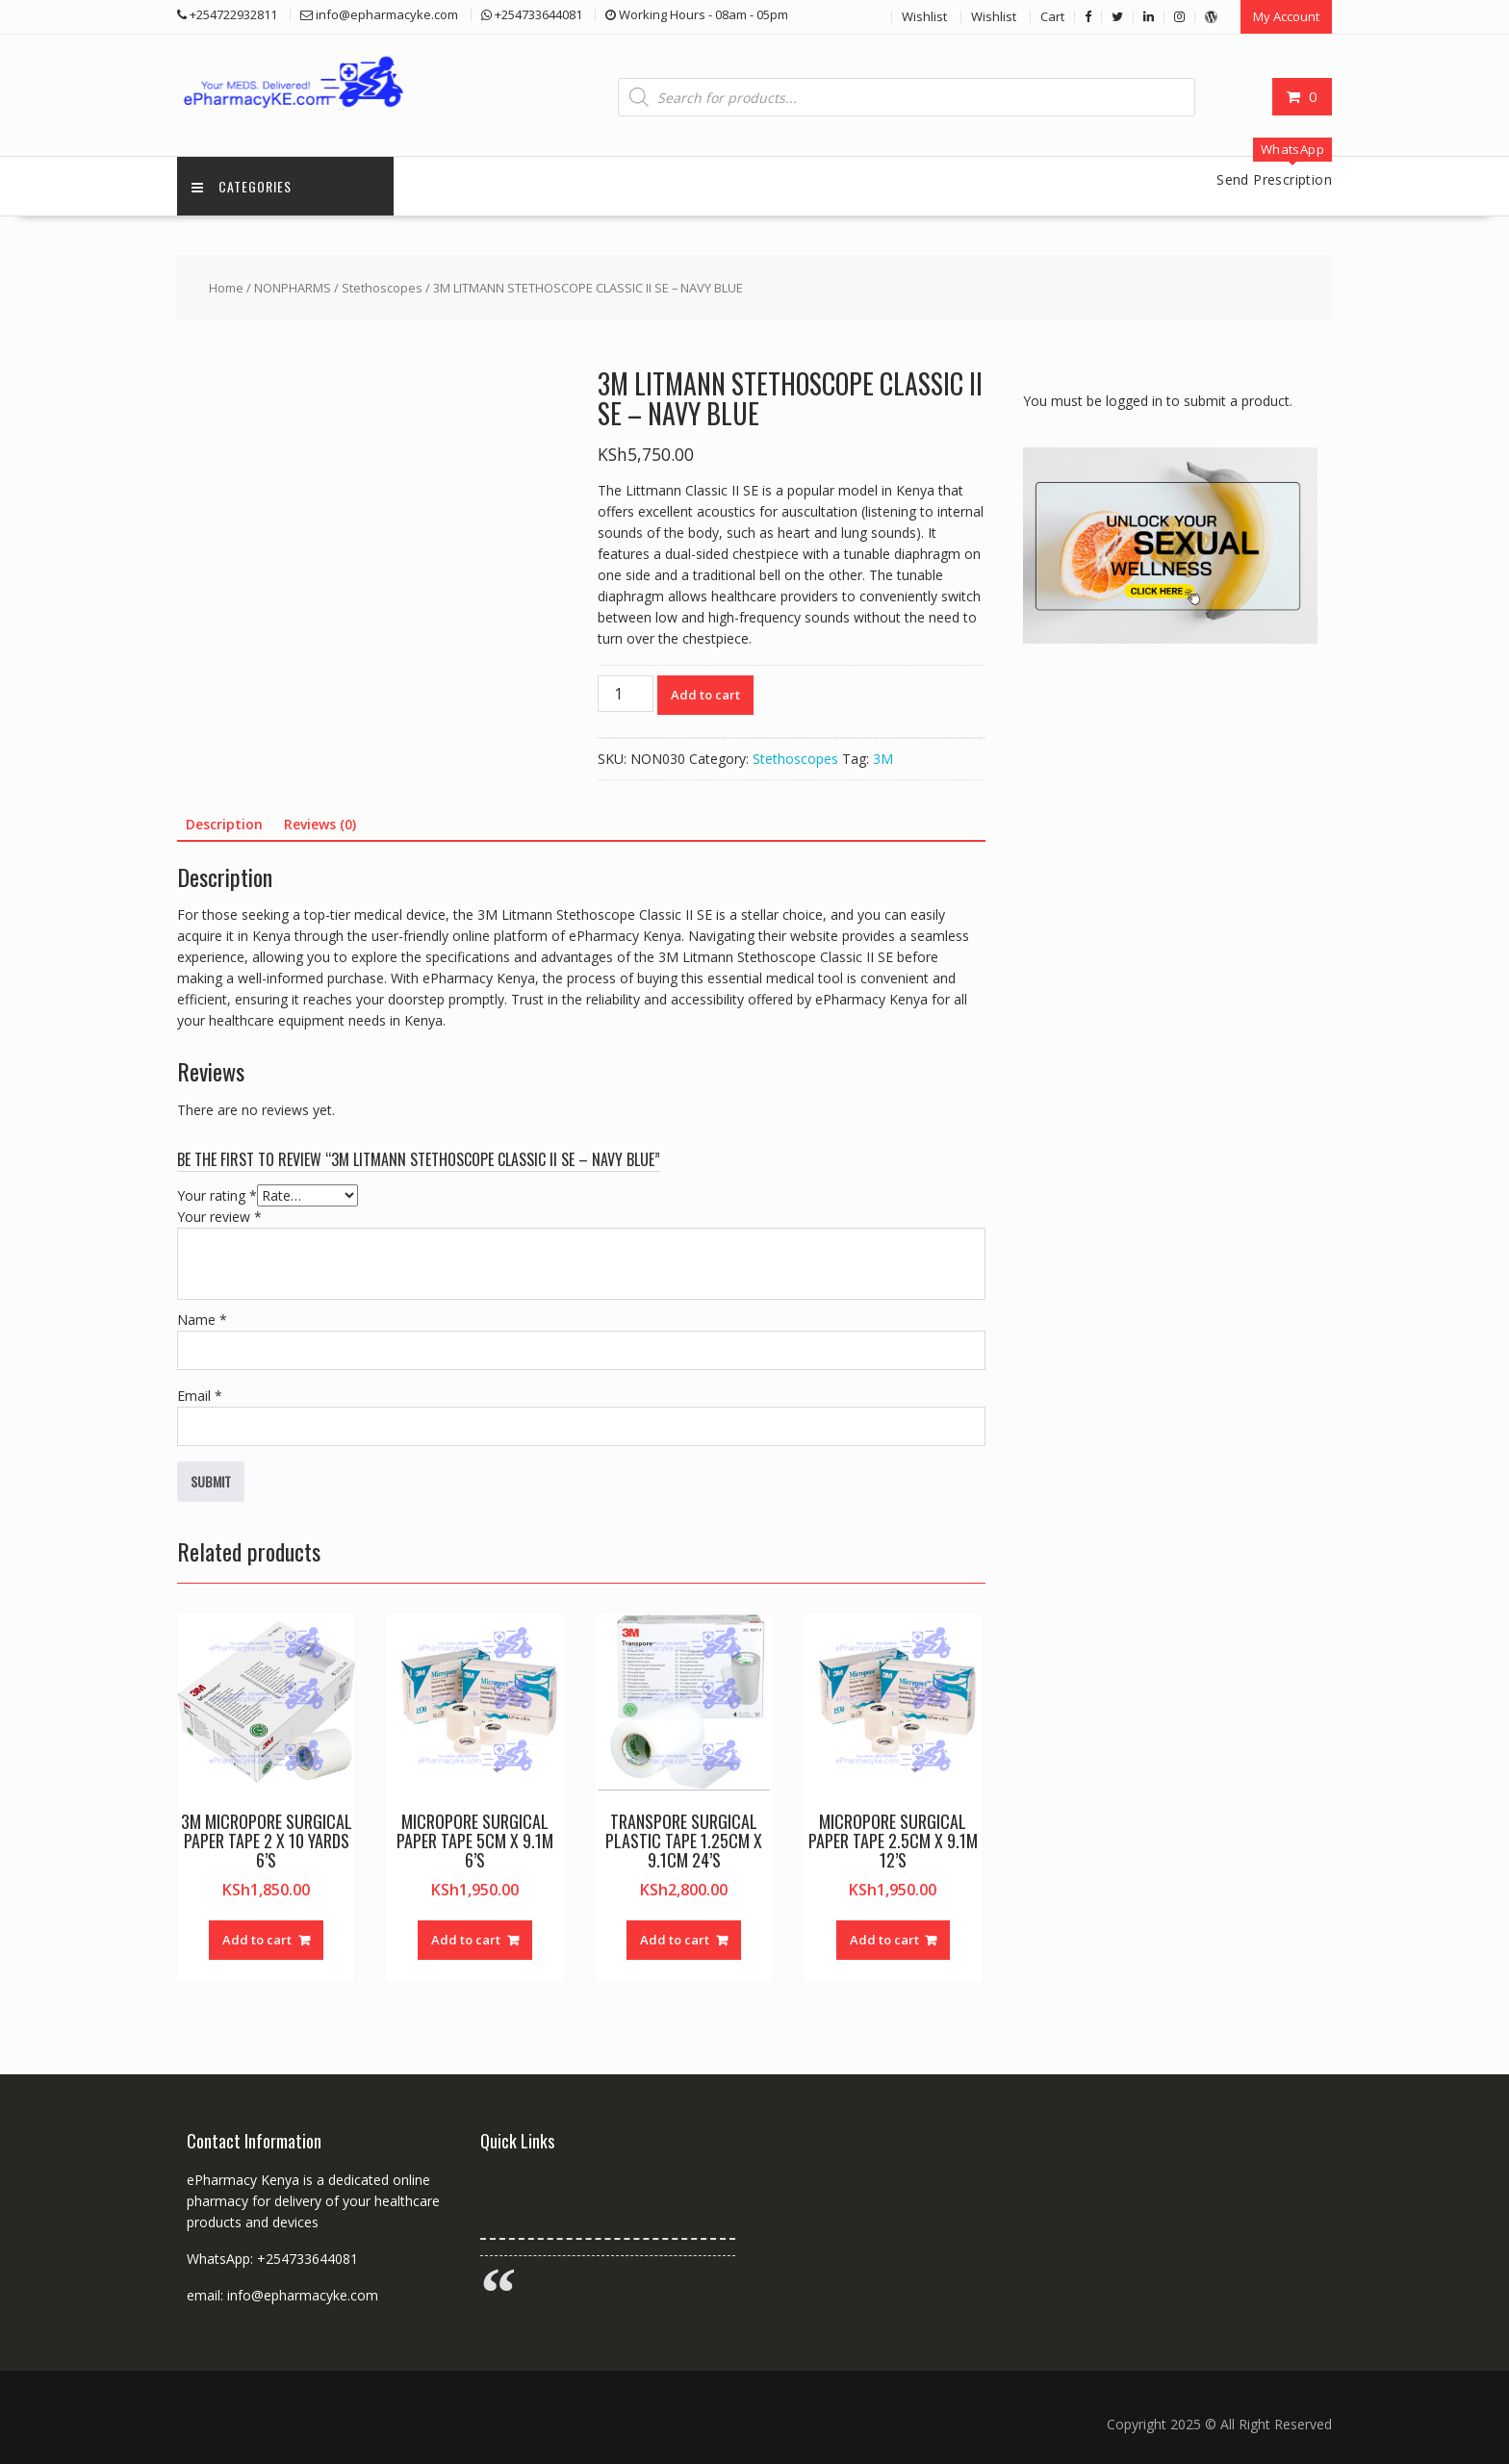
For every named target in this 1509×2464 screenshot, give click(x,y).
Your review (219, 1216)
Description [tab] (224, 824)
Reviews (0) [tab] (320, 824)
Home (226, 287)
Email (199, 1395)
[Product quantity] (625, 693)
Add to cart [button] (257, 1939)
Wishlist (924, 16)
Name (202, 1319)
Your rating (217, 1195)
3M (883, 758)
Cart (1052, 16)
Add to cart (705, 694)
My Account (1286, 16)
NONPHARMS (292, 287)
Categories (242, 186)
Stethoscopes (382, 287)
